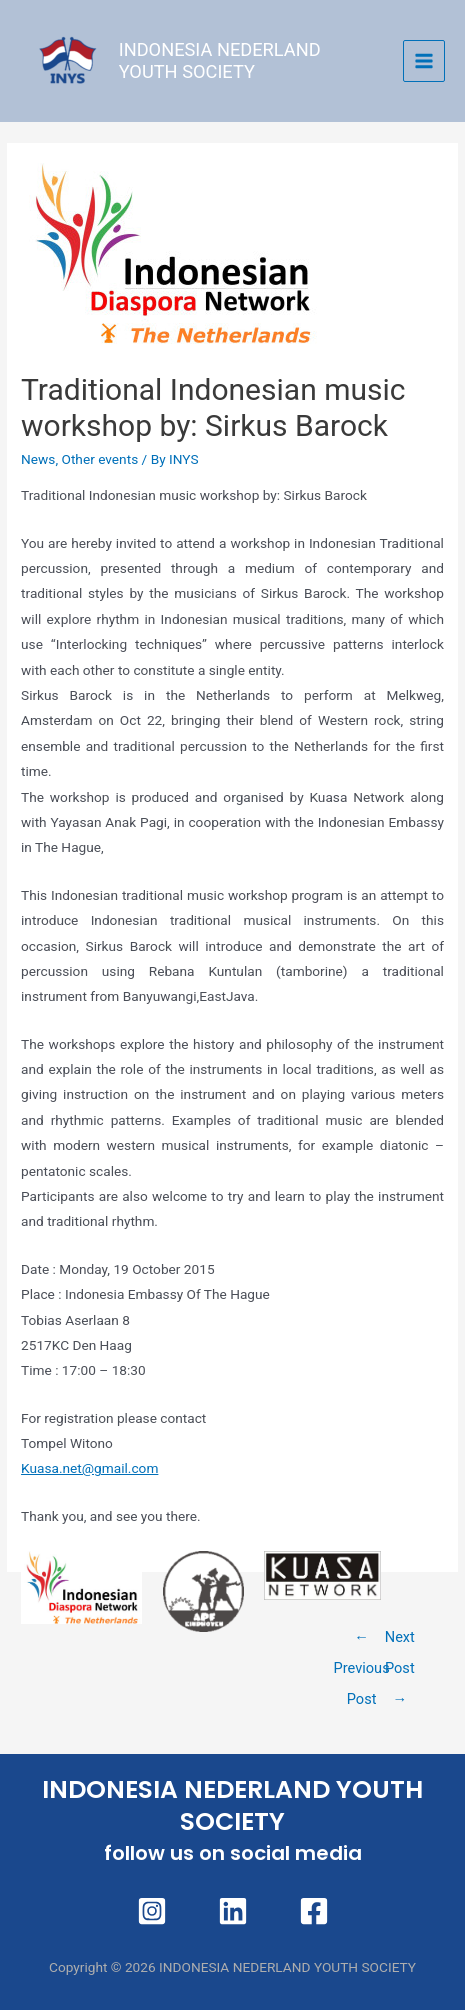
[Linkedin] (233, 1911)
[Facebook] (314, 1911)
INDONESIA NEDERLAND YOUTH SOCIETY (220, 60)
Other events (99, 459)
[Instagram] (152, 1911)
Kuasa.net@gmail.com (89, 1468)
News (38, 459)
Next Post (400, 1642)
